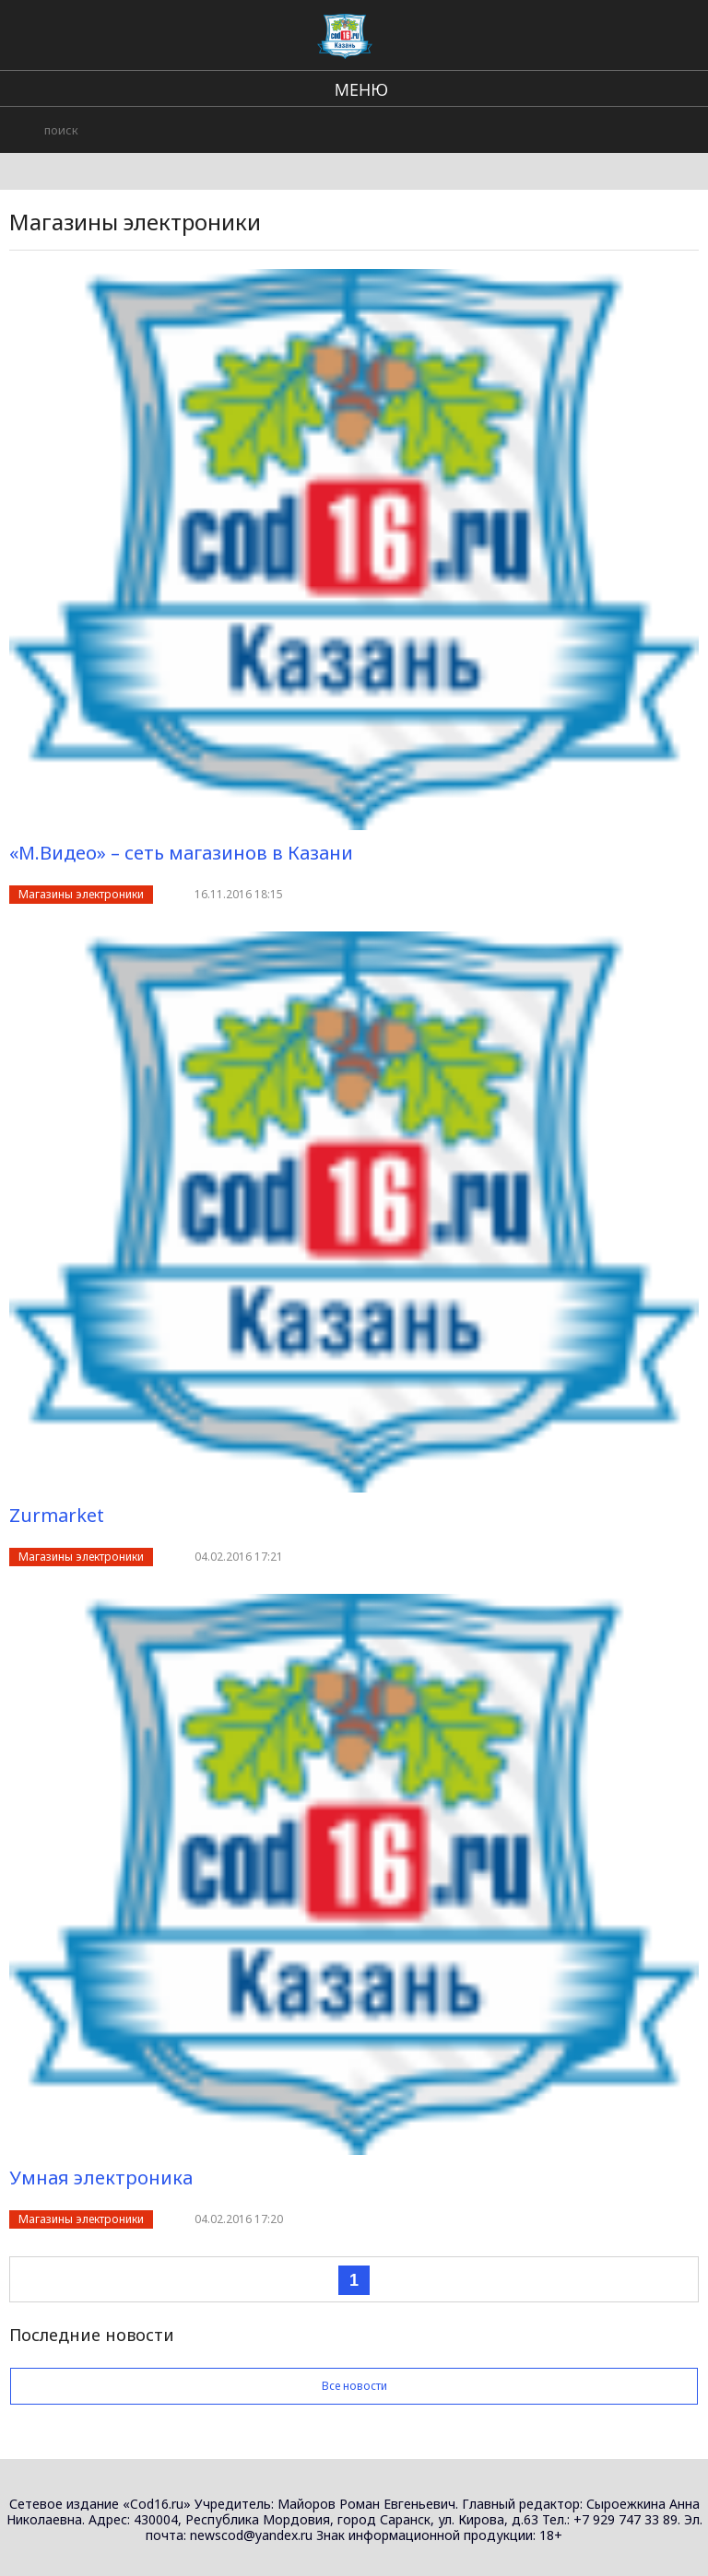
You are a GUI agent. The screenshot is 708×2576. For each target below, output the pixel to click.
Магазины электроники (81, 894)
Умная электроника (101, 2177)
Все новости (354, 2386)
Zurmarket (56, 1515)
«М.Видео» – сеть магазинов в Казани (181, 852)
